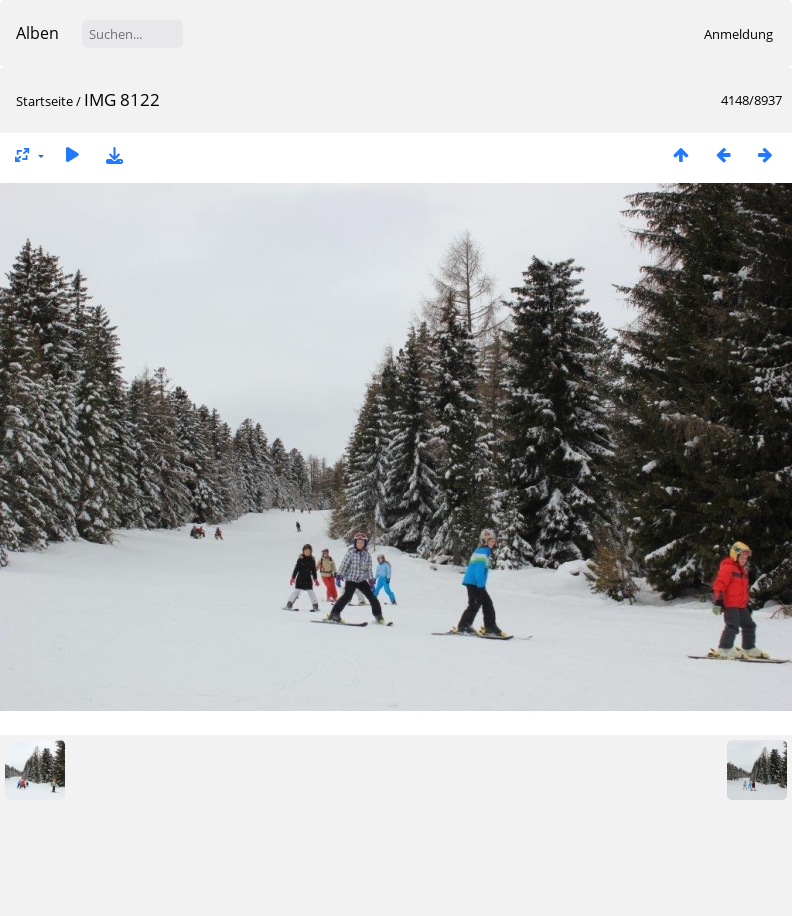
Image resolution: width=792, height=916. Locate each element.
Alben (37, 33)
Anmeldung (738, 34)
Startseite (44, 101)
